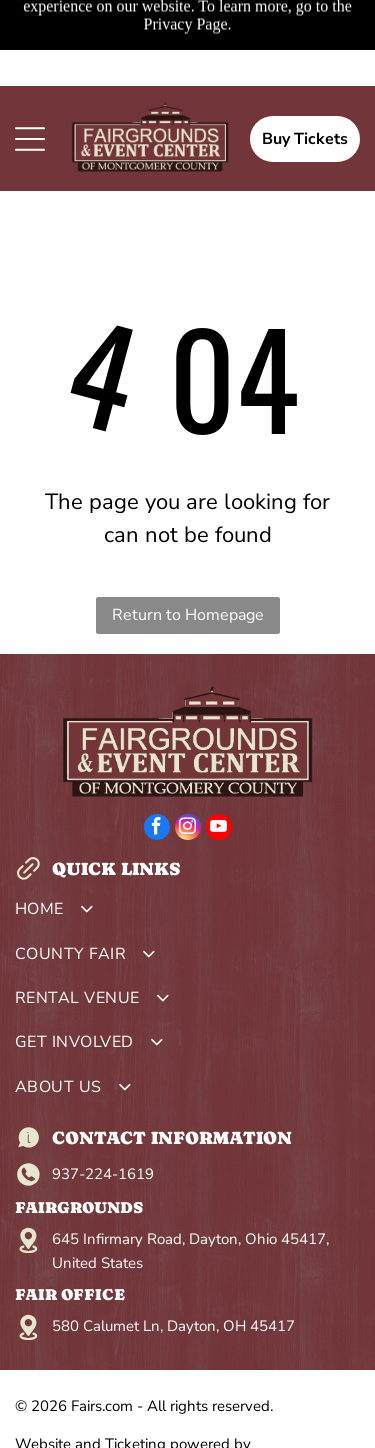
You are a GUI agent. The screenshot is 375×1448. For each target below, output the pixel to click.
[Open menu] (30, 139)
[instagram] (188, 829)
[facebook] (157, 829)
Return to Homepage (188, 615)
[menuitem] (187, 914)
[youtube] (219, 829)
